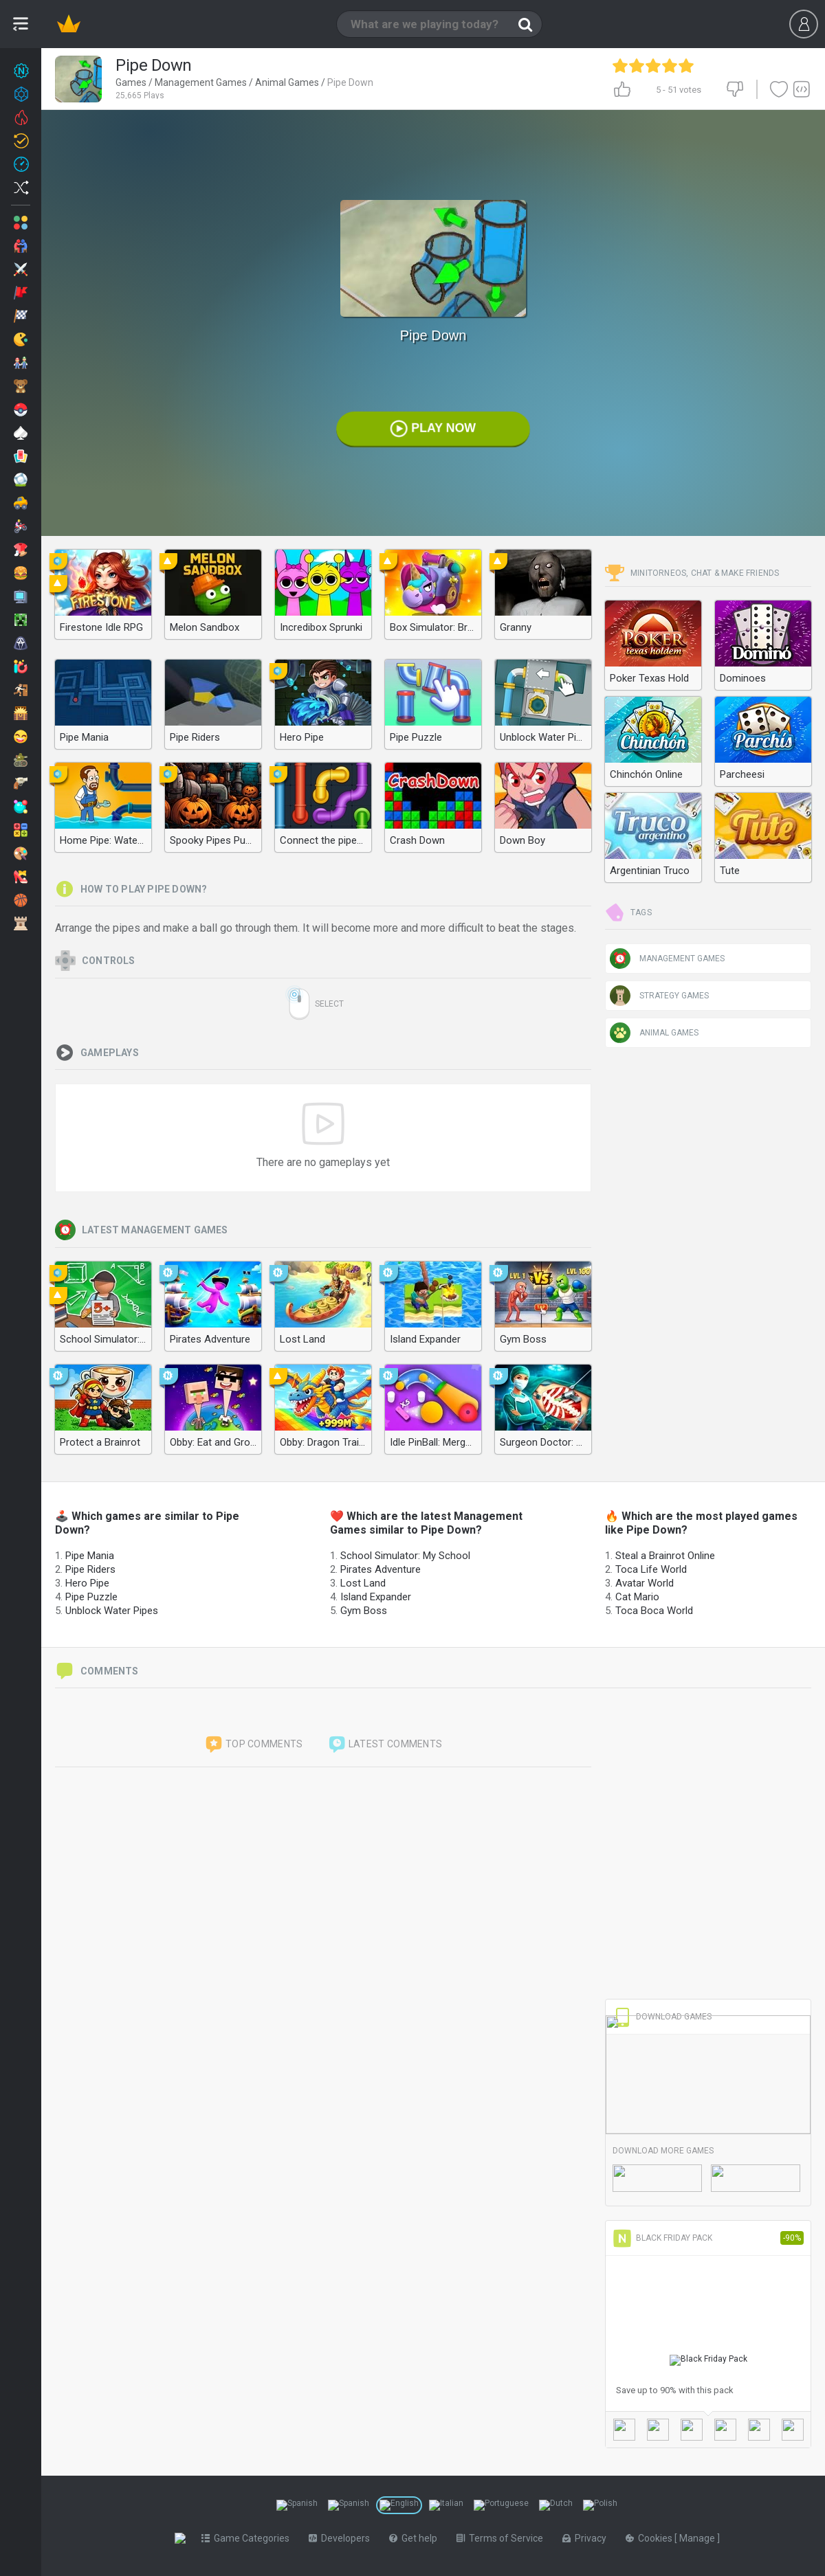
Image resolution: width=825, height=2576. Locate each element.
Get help (416, 2538)
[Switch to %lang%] (297, 2505)
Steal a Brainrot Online (665, 1555)
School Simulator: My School (405, 1555)
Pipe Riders (90, 1569)
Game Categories (248, 2538)
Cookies (652, 2538)
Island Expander (375, 1597)
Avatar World (644, 1583)
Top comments (253, 1744)
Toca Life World (651, 1569)
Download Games (662, 2016)
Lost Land (363, 1583)
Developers (342, 2538)
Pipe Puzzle (91, 1597)
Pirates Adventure (380, 1569)
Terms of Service (502, 2538)
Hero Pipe (87, 1583)
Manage (701, 2538)
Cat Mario (637, 1597)
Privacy (587, 2538)
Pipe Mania (89, 1555)
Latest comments (385, 1744)
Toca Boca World (654, 1610)
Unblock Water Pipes (111, 1610)
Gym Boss (363, 1610)
